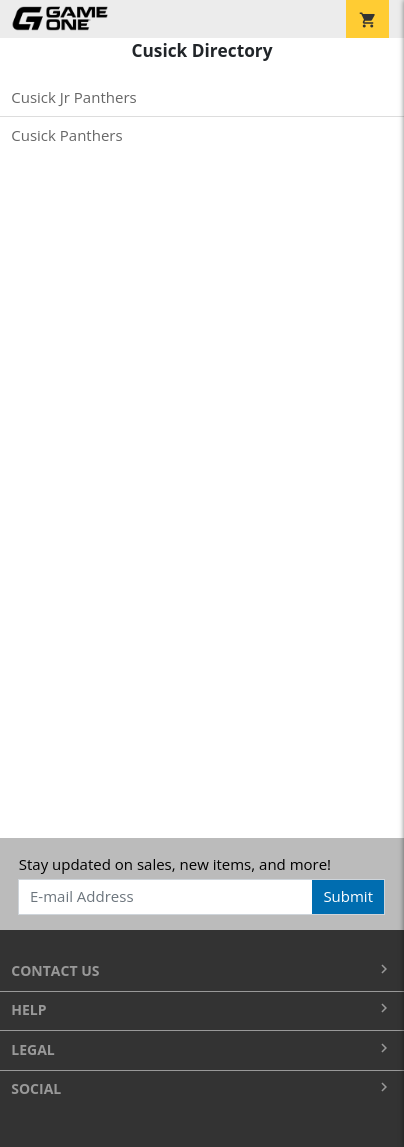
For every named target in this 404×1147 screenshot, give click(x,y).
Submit (348, 896)
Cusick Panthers (66, 135)
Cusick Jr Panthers (73, 97)
